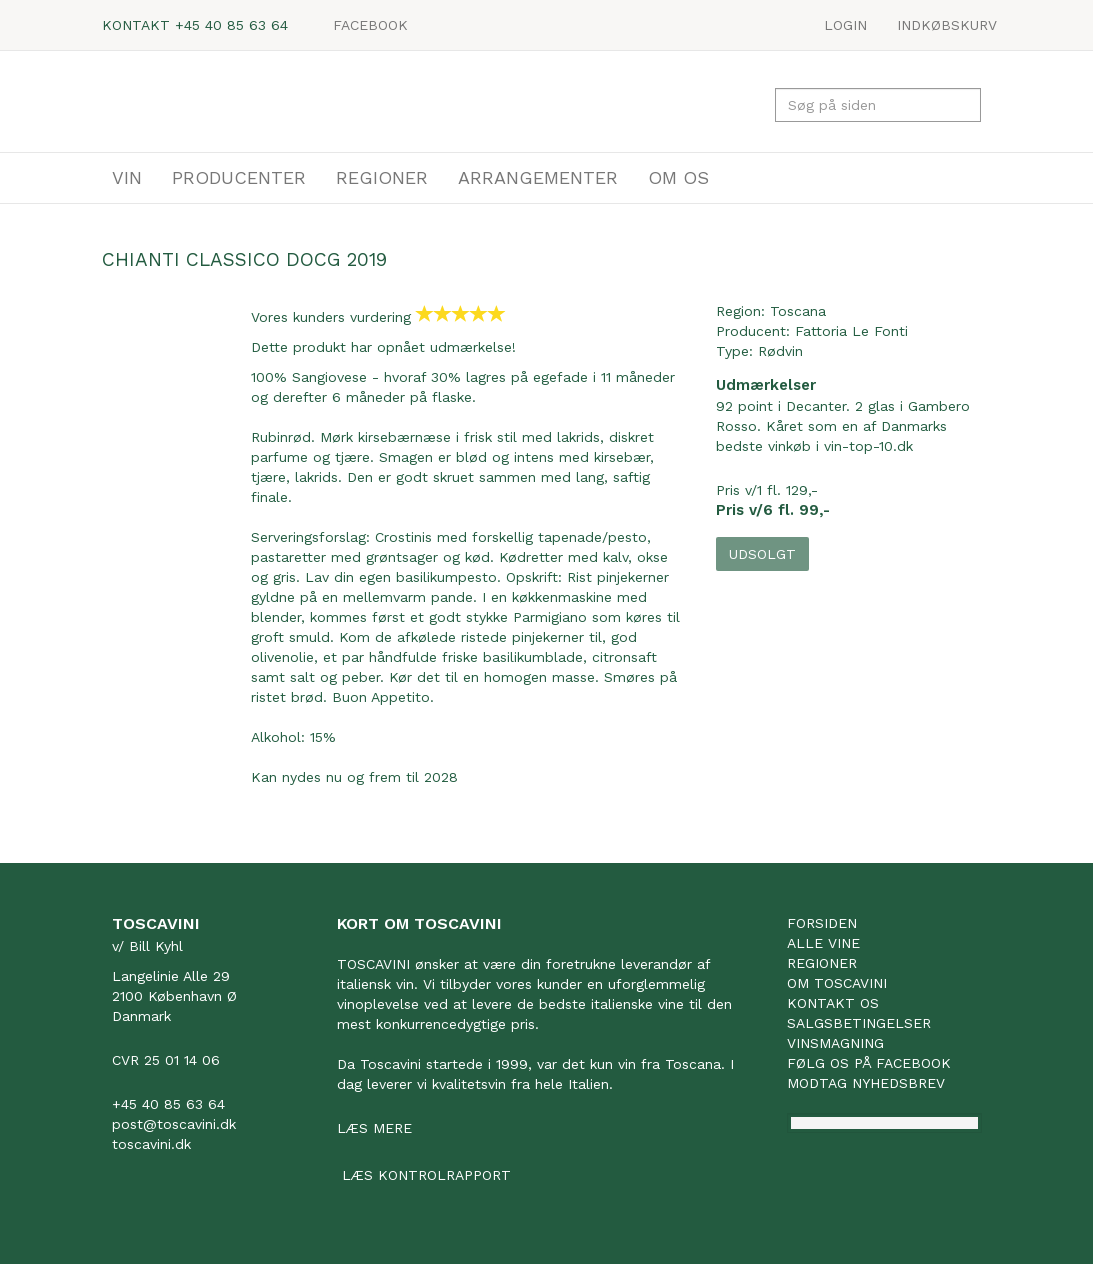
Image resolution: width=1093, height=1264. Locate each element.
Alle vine (823, 943)
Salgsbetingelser (859, 1023)
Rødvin (780, 351)
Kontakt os (833, 1003)
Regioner (822, 963)
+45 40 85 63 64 (231, 25)
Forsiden (822, 923)
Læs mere (374, 1128)
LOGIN (845, 25)
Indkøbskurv (947, 25)
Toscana (798, 311)
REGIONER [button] (382, 177)
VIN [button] (127, 177)
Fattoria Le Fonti (851, 331)
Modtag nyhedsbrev (866, 1083)
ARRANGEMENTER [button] (538, 177)
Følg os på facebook (869, 1063)
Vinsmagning (835, 1043)
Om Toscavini (837, 983)
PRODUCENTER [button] (239, 177)
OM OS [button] (678, 177)
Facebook (370, 25)
